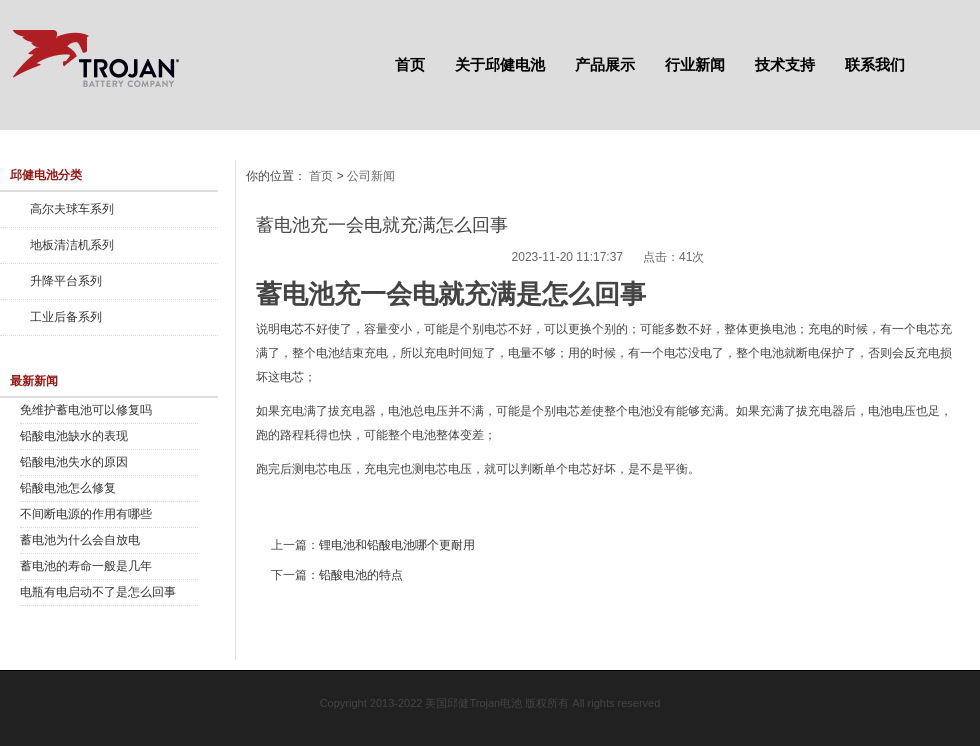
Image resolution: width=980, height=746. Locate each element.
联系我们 (875, 64)
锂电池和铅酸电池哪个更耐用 (397, 545)
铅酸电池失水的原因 (74, 462)
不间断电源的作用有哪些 (86, 514)
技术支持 (785, 64)
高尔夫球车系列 (72, 209)
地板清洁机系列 (72, 245)
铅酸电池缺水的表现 (74, 436)
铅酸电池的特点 (361, 575)
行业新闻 (695, 64)
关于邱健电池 (500, 64)
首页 (410, 64)
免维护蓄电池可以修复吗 (86, 410)
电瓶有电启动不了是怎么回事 (98, 592)
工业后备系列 (66, 317)
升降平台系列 (66, 281)
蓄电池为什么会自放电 (80, 540)
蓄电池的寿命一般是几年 (86, 566)
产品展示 (605, 64)
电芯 (292, 329)
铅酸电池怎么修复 (68, 488)
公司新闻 (371, 176)
